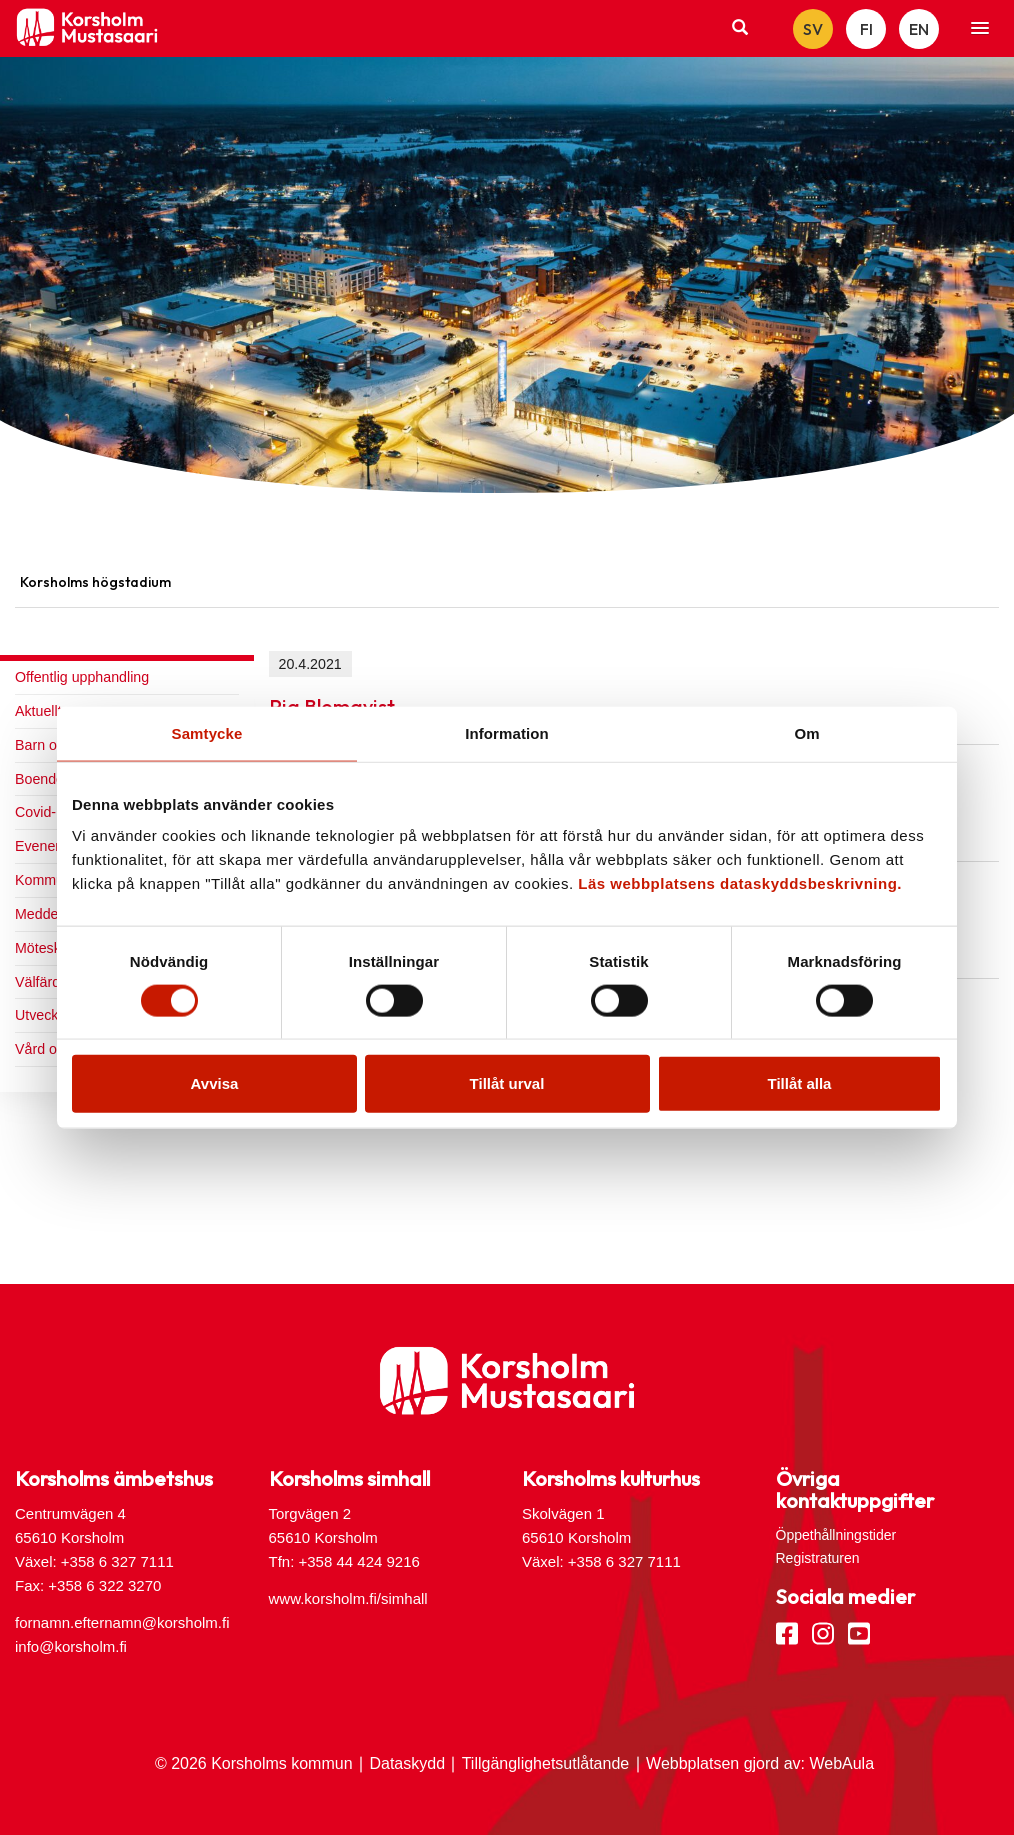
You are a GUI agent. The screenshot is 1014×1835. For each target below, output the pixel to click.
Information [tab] (507, 732)
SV (813, 29)
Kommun (43, 880)
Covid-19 (43, 812)
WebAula (841, 1763)
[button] (980, 29)
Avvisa (215, 1083)
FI (866, 29)
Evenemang (53, 846)
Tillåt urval (507, 1083)
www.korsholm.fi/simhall (348, 1598)
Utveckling (48, 1015)
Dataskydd (407, 1763)
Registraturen (818, 1558)
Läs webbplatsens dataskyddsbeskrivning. (740, 883)
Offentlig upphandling (82, 677)
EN (919, 29)
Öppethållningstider (836, 1535)
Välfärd (37, 982)
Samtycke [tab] (207, 732)
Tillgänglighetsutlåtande (546, 1763)
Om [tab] (806, 732)
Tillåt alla (800, 1083)
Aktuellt (38, 711)
